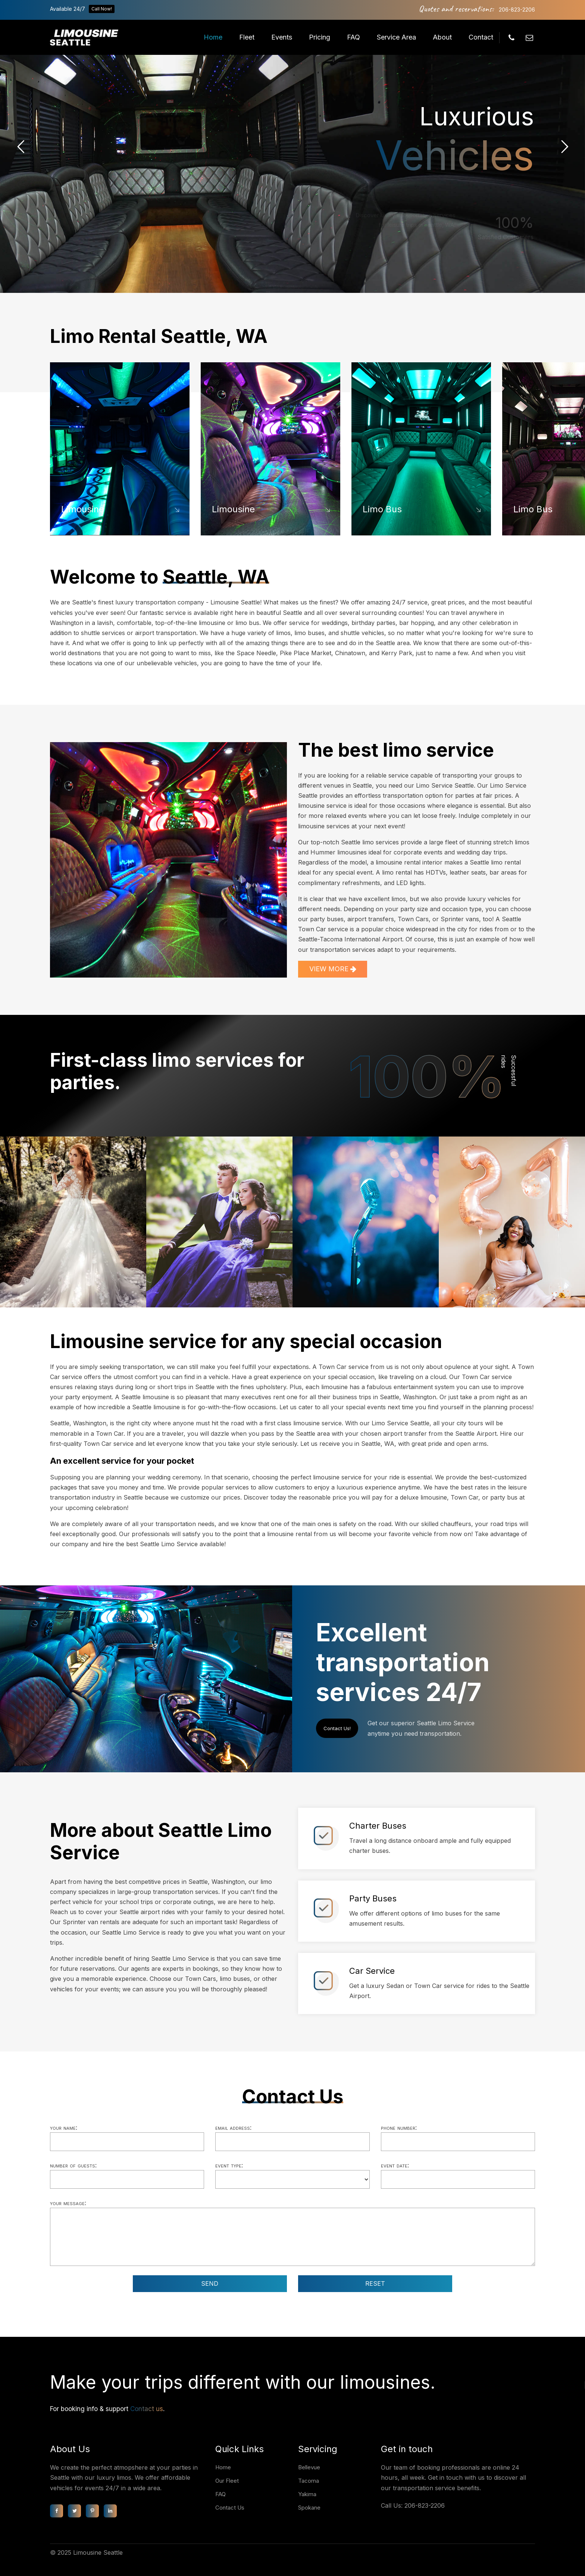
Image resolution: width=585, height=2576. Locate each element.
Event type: (229, 2165)
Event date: (395, 2165)
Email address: (233, 2127)
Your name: (63, 2127)
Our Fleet (227, 2480)
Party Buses (373, 1898)
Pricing (319, 37)
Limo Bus (382, 509)
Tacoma (308, 2480)
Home (213, 37)
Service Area (396, 37)
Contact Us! (337, 1728)
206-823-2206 (517, 9)
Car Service (372, 1971)
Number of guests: (73, 2165)
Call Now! (101, 9)
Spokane (309, 2507)
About (442, 37)
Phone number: (399, 2127)
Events (281, 37)
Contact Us (229, 2507)
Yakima (307, 2494)
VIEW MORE (332, 969)
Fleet (246, 37)
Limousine (82, 509)
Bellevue (309, 2467)
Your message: (68, 2203)
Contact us (146, 2409)
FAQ (353, 37)
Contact (481, 37)
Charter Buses (377, 1826)
